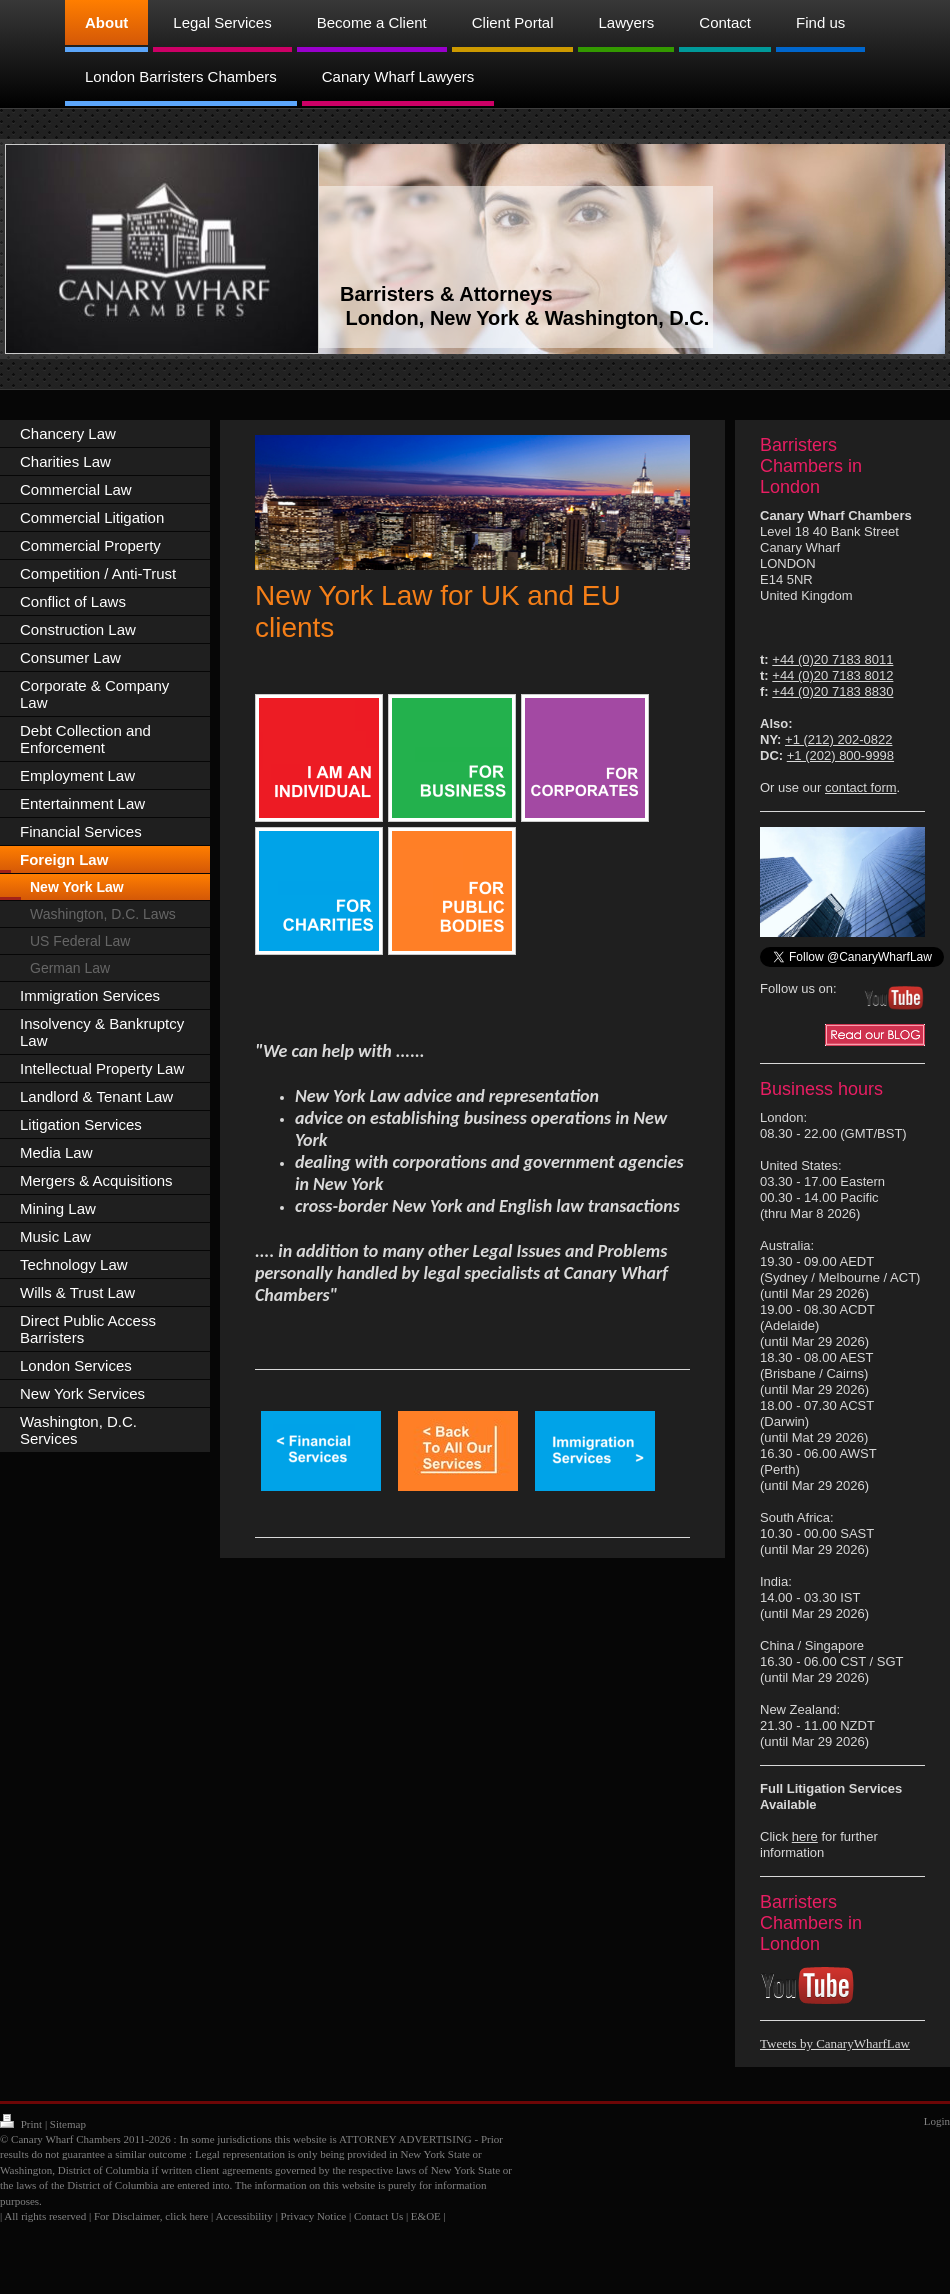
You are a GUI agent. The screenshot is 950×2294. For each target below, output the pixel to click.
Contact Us (378, 2216)
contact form (861, 787)
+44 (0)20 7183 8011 (832, 659)
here (805, 1836)
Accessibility (243, 2216)
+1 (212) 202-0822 (838, 739)
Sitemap (68, 2124)
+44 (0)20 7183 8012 (832, 675)
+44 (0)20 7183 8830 (832, 691)
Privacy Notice (314, 2216)
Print (22, 2124)
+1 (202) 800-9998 (840, 755)
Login (937, 2121)
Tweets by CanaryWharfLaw (835, 2043)
